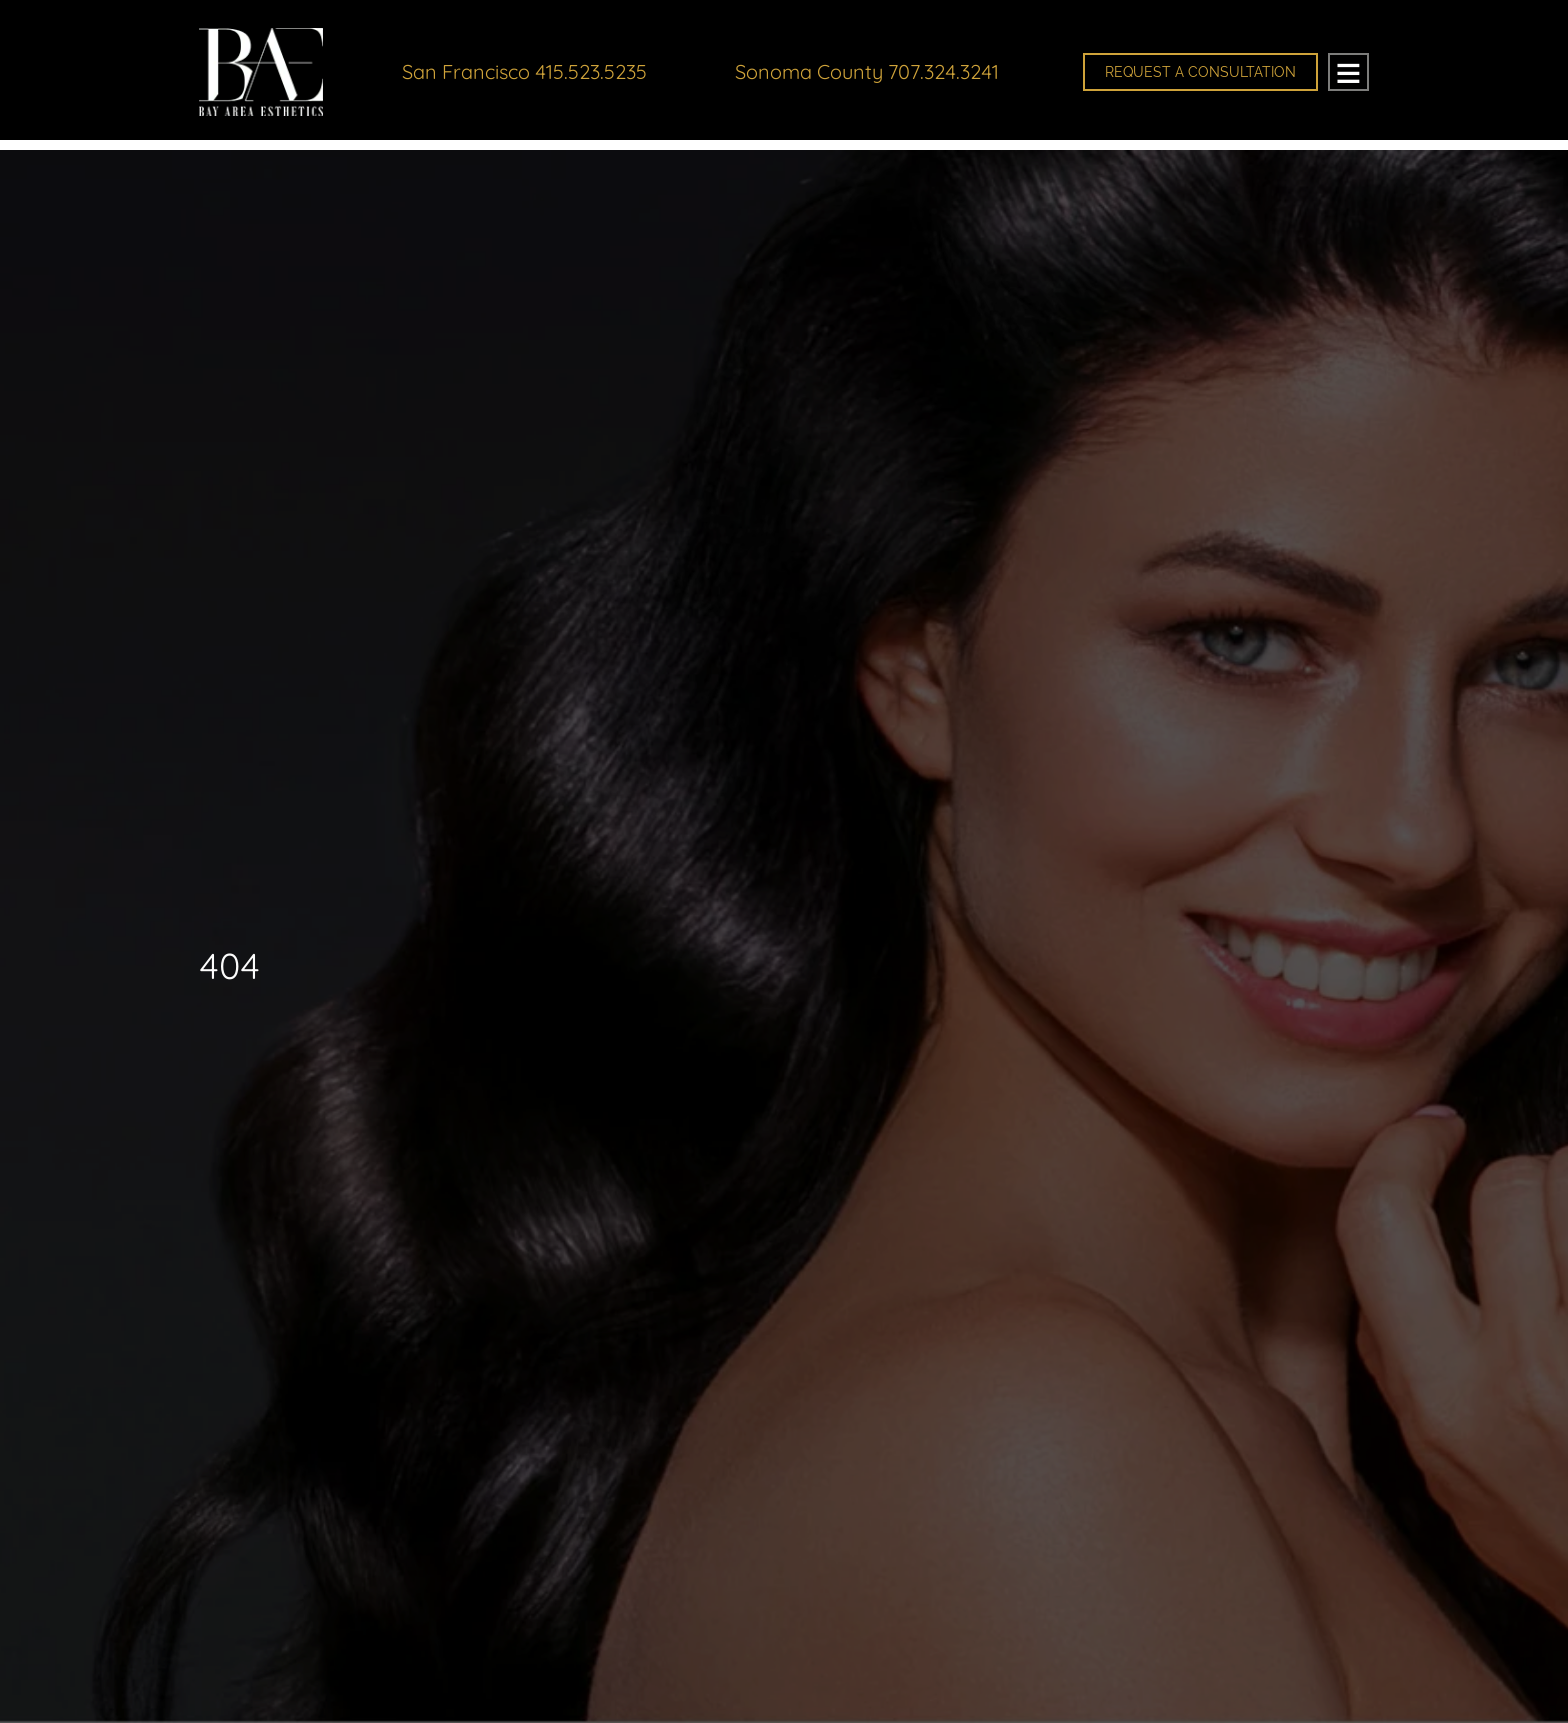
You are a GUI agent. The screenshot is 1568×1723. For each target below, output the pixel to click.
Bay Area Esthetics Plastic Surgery (264, 76)
